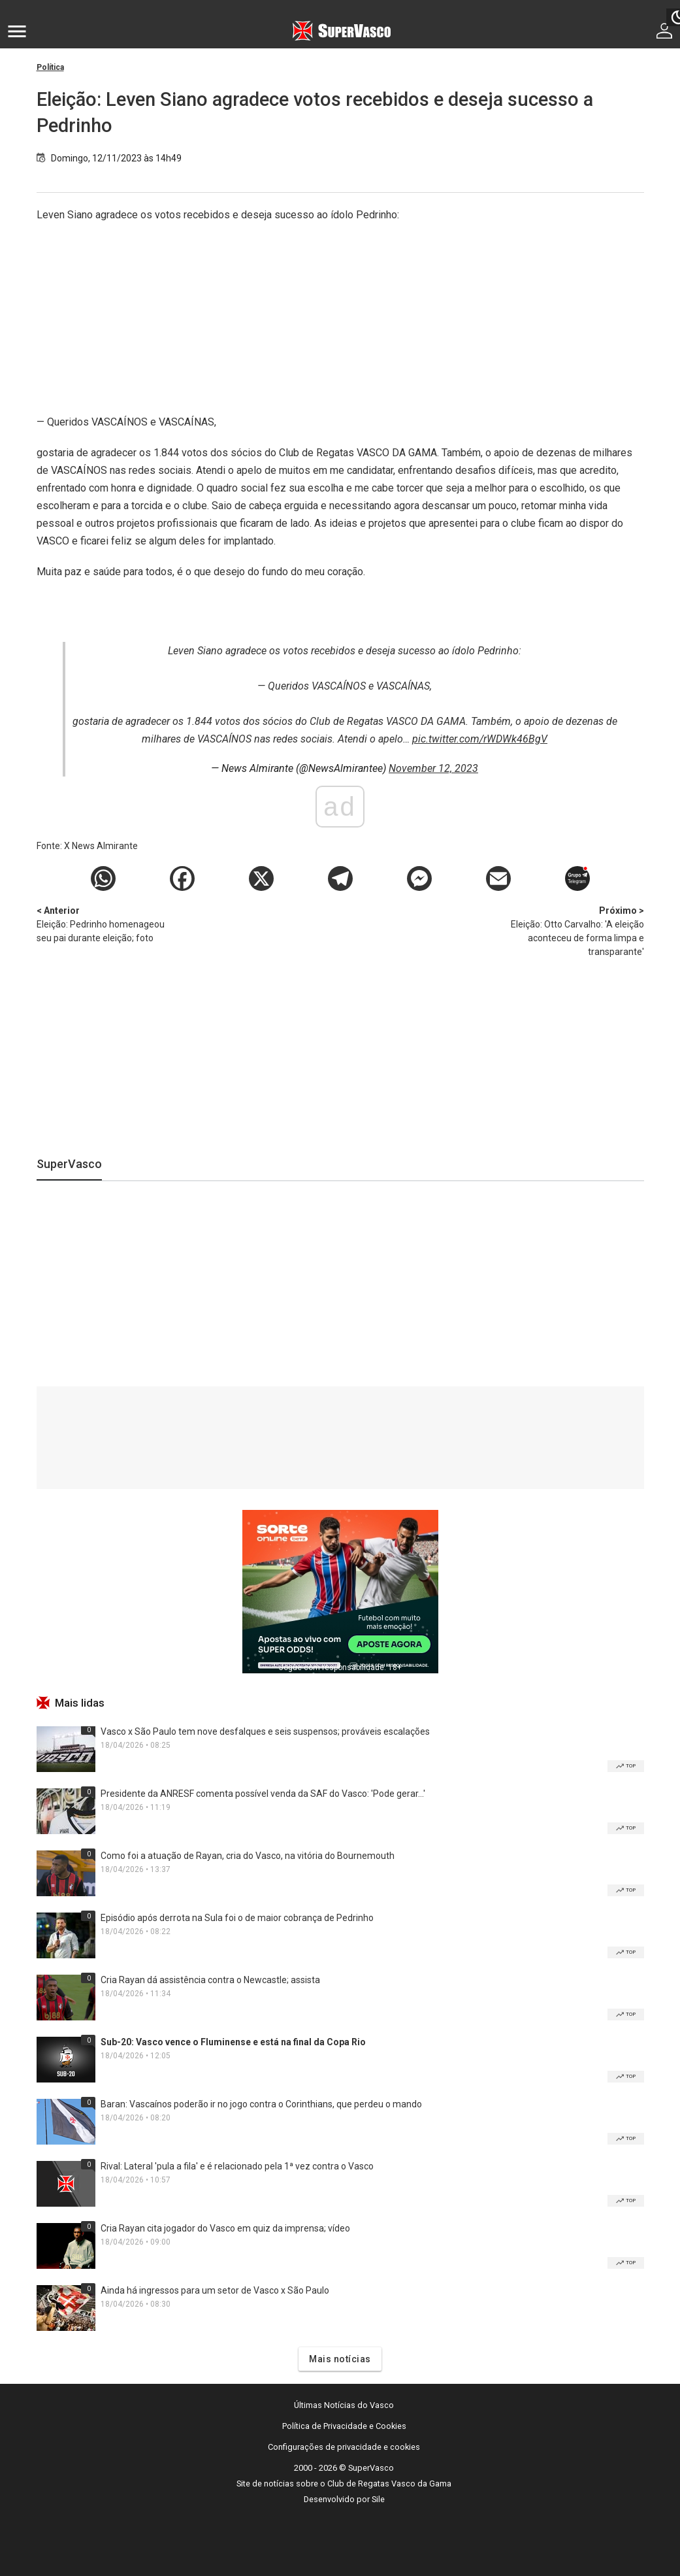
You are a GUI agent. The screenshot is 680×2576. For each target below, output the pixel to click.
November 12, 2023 (433, 768)
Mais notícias (340, 2359)
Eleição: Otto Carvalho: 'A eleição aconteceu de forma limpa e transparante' (575, 930)
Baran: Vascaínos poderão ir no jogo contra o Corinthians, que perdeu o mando (261, 2104)
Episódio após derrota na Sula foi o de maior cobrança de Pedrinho (237, 1918)
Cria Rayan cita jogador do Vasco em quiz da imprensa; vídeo (225, 2228)
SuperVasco (69, 1164)
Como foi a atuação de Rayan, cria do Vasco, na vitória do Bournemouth (248, 1855)
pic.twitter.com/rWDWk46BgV (479, 739)
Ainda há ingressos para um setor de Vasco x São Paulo (215, 2290)
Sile (378, 2499)
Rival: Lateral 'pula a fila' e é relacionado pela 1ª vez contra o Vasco (237, 2166)
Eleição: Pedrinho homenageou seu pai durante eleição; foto (105, 923)
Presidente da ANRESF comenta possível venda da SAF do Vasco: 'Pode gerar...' (263, 1793)
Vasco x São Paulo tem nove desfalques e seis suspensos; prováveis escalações (265, 1731)
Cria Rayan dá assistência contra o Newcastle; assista (210, 1980)
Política (50, 67)
